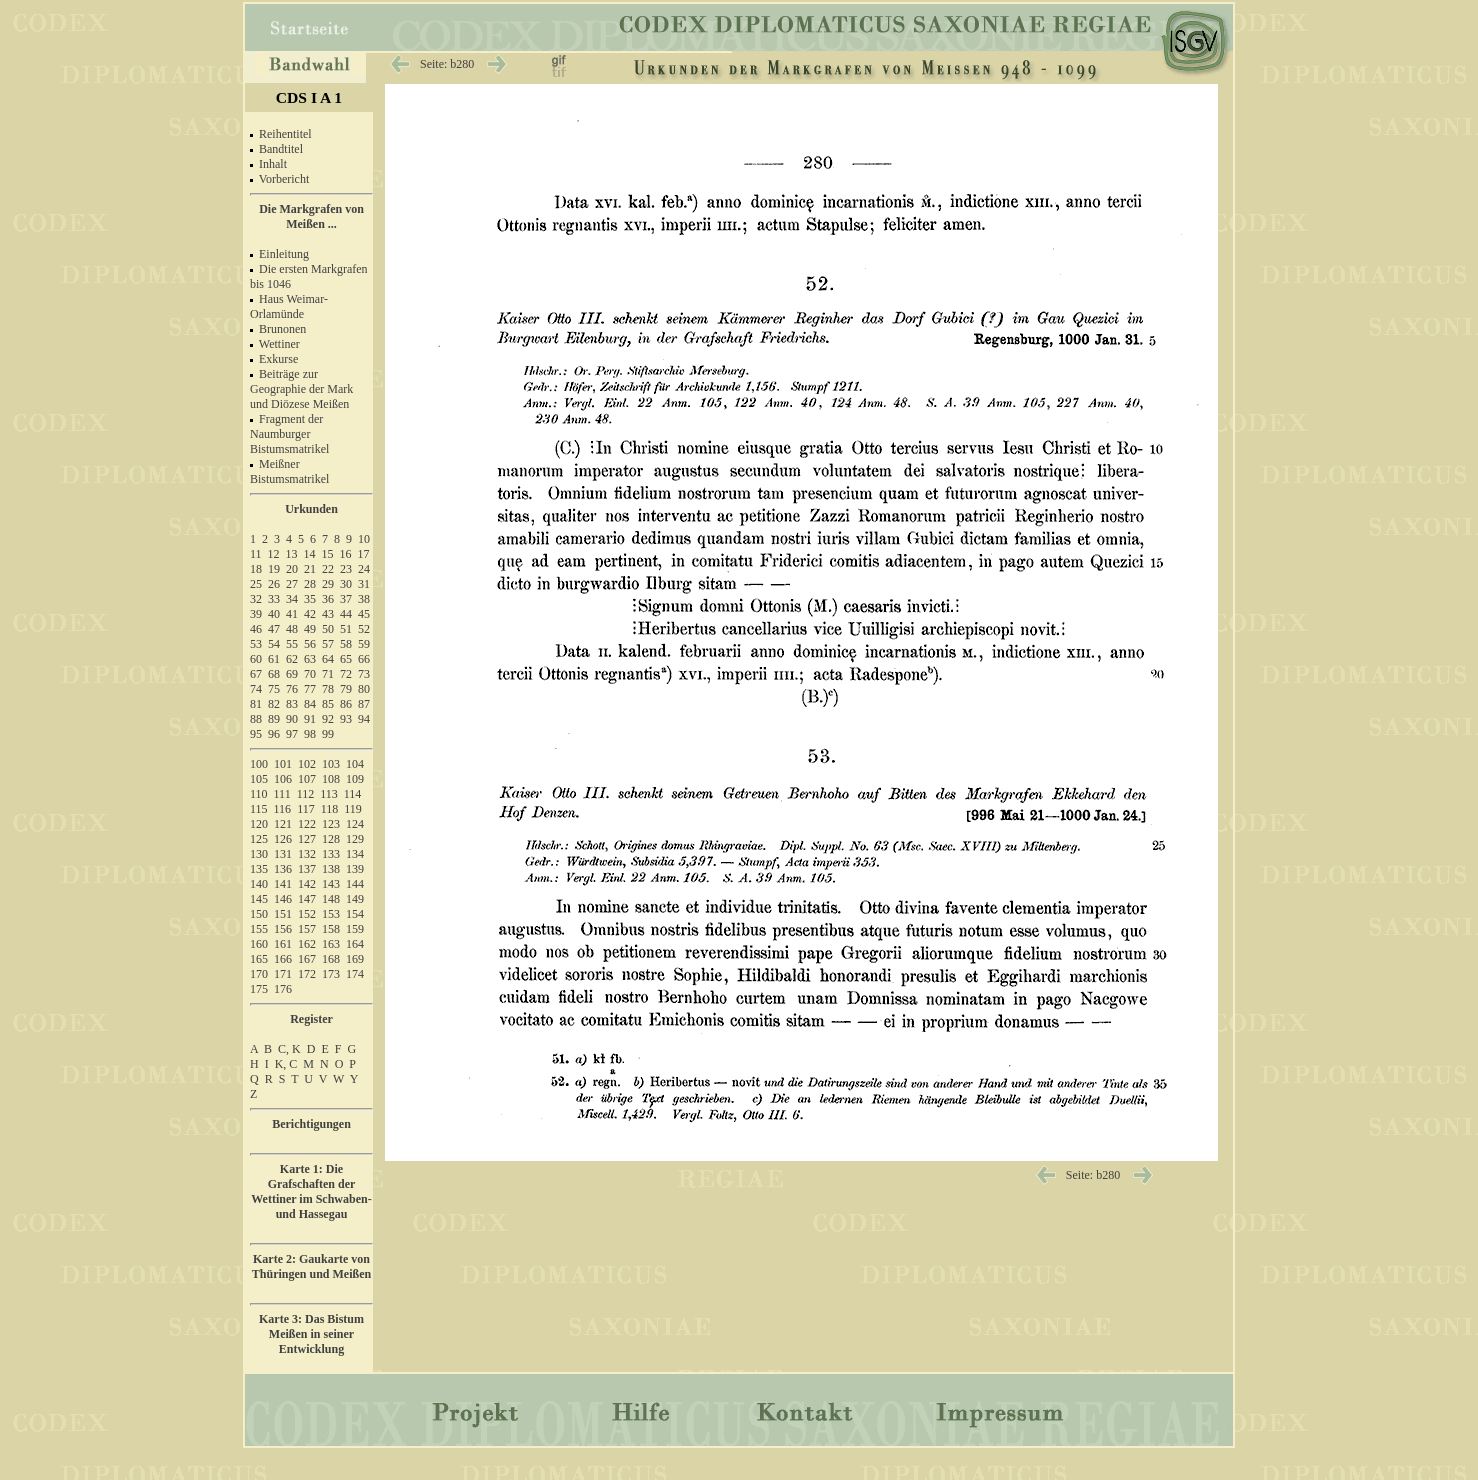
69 (292, 674)
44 (346, 614)
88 (256, 719)
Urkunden (311, 509)
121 (283, 824)
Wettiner (279, 344)
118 (330, 809)
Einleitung (284, 254)
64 (328, 659)
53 (256, 644)
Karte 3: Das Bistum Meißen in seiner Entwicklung (311, 1334)
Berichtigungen (311, 1124)
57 (328, 644)
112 (306, 794)
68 (274, 674)
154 (355, 914)
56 (310, 644)
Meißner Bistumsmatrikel (289, 471)
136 (283, 869)
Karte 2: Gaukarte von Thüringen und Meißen (311, 1266)
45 (364, 614)
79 (346, 689)
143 (331, 884)
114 (353, 794)
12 (274, 554)
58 (346, 644)
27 (292, 584)
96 (274, 734)
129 (355, 839)
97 (292, 734)
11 (256, 554)
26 (274, 584)
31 (364, 584)
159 (355, 929)
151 (283, 914)
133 (331, 854)
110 (259, 794)
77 (310, 689)
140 (259, 884)
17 (364, 554)
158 (331, 929)
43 (328, 614)
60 (256, 659)
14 (310, 554)
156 (283, 929)
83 (292, 704)
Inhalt (273, 164)
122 (307, 824)
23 (346, 569)
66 (364, 659)
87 (364, 704)
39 (256, 614)
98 (310, 734)
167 (307, 959)
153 (331, 914)
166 (283, 959)
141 (283, 884)
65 (346, 659)
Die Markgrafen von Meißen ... (311, 216)
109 (355, 779)
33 (274, 599)
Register (311, 1019)
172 (307, 974)
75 (274, 689)
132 (307, 854)
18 (256, 569)
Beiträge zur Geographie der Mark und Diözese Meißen (301, 389)
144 (355, 884)
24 (364, 569)
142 (307, 884)
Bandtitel (281, 149)
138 (331, 869)
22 (328, 569)
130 (259, 854)
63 (310, 659)
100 (259, 764)
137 (307, 869)
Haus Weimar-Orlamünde (289, 306)
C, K (289, 1049)
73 (364, 674)
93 (346, 719)
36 (328, 599)
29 (328, 584)
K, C (286, 1064)
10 (364, 539)
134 (355, 854)
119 (353, 809)
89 (274, 719)
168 (331, 959)
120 (259, 824)
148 (331, 899)
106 (283, 779)
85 (328, 704)
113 (329, 794)
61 (274, 659)
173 (331, 974)
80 (364, 689)
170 (259, 974)
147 (307, 899)
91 (310, 719)
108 (331, 779)
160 (259, 944)
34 (292, 599)
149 (355, 899)
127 (307, 839)
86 (346, 704)
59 (364, 644)
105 (259, 779)
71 (328, 674)
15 (328, 554)
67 (256, 674)
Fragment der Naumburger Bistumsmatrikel (289, 434)
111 (282, 794)
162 (307, 944)
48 (292, 629)
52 (364, 629)
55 (292, 644)
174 (355, 974)
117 (306, 809)
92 (328, 719)
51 (346, 629)
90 (292, 719)
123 (331, 824)
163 (331, 944)
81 (256, 704)
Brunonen (282, 329)
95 (256, 734)
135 (259, 869)
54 (274, 644)
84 (310, 704)
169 (355, 959)
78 (328, 689)
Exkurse (278, 359)
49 (310, 629)
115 (259, 809)
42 (310, 614)
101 (283, 764)
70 (310, 674)
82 (274, 704)
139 (355, 869)
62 (292, 659)
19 (274, 569)
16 (346, 554)
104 (355, 764)
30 (346, 584)
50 (328, 629)
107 (307, 779)
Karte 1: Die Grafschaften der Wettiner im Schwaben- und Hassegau (311, 1191)
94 (364, 719)
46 (256, 629)
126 (283, 839)
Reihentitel (285, 134)
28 (310, 584)
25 (256, 584)
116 (283, 809)
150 (259, 914)
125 (259, 839)
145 (259, 899)
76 (292, 689)
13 (292, 554)
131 (283, 854)
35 (310, 599)
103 (331, 764)
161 (283, 944)
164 (355, 944)
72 (346, 674)
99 (328, 734)
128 (331, 839)
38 (364, 599)
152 (307, 914)
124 (355, 824)
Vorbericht (284, 179)
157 (307, 929)
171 (283, 974)
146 (283, 899)
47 (274, 629)
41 (292, 614)
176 (283, 989)
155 (259, 929)
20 (292, 569)
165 (259, 959)
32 (256, 599)
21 (310, 569)
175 (259, 989)
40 (274, 614)
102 (307, 764)
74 (256, 689)
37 (346, 599)
